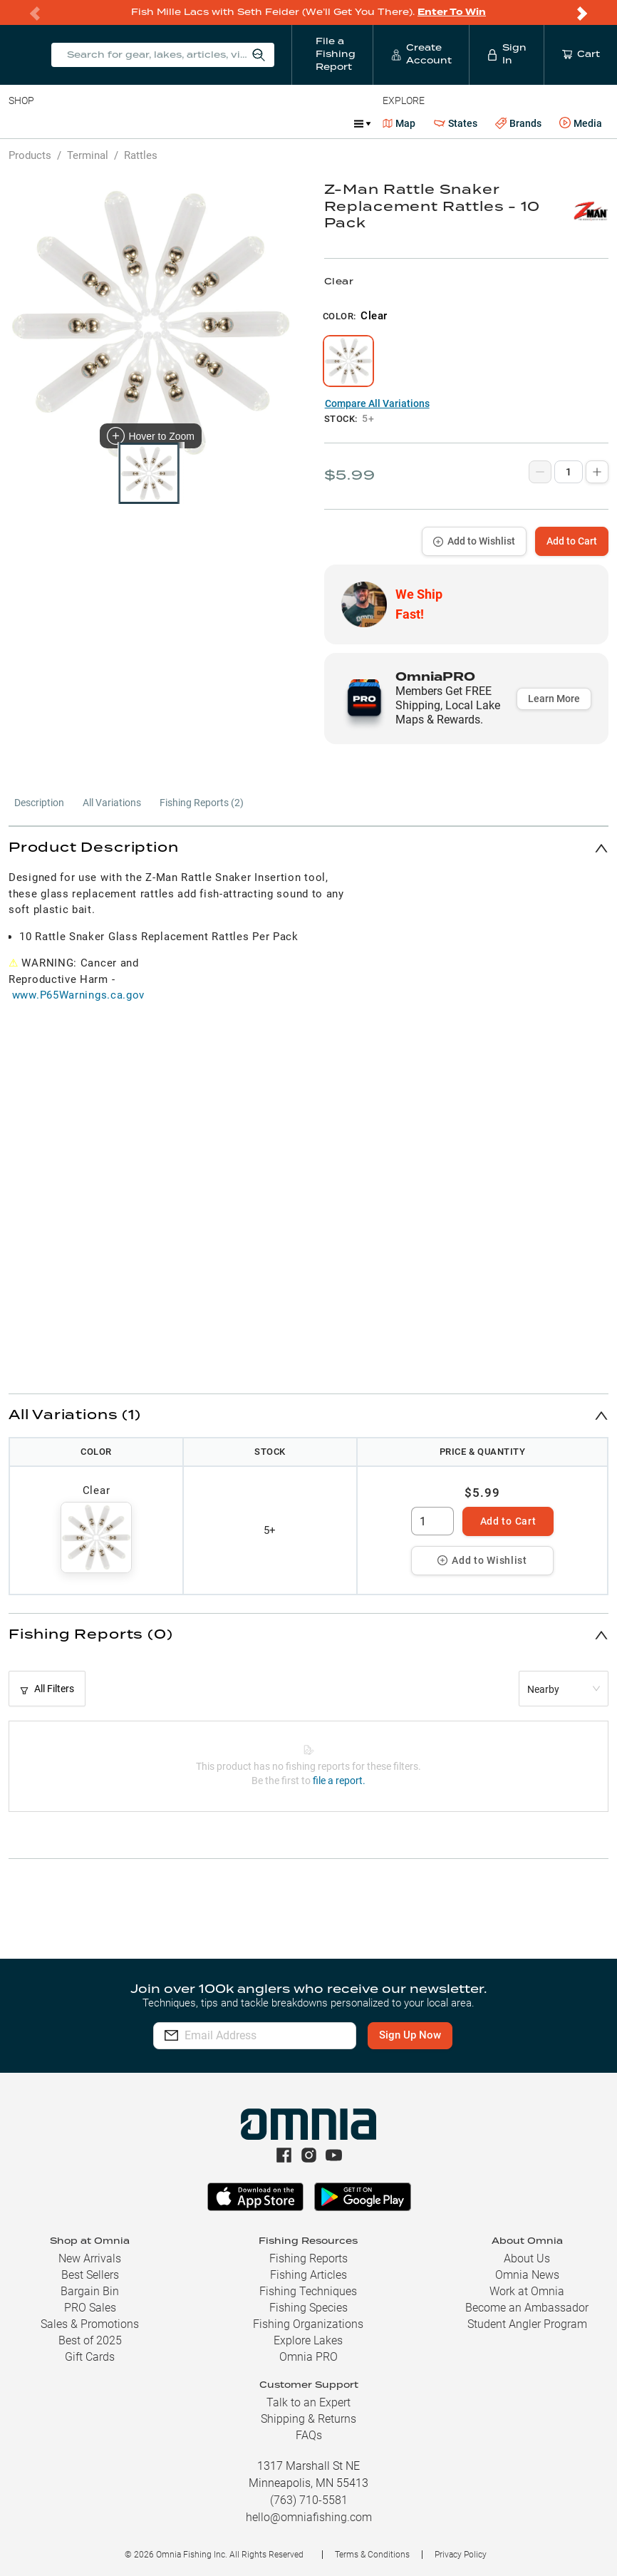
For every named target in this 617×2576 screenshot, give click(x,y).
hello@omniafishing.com (309, 2517)
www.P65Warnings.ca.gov (78, 995)
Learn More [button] (554, 698)
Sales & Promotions (90, 2324)
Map (399, 123)
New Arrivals (89, 2258)
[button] (308, 848)
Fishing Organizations (308, 2324)
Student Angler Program (527, 2324)
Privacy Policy (461, 2555)
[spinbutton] (432, 1521)
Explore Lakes (308, 2340)
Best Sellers (90, 2275)
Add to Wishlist (474, 541)
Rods (109, 123)
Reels (156, 123)
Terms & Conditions (372, 2555)
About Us (527, 2258)
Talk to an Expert (308, 2402)
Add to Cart (571, 541)
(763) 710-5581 (309, 2500)
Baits (20, 123)
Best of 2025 (90, 2340)
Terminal (212, 123)
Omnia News (527, 2275)
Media (580, 123)
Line (65, 123)
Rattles (140, 155)
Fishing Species (308, 2307)
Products (30, 155)
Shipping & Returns (308, 2419)
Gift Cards (90, 2357)
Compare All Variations (377, 403)
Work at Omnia (526, 2291)
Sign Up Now (432, 2035)
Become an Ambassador (527, 2307)
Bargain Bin (90, 2291)
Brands (518, 124)
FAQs (309, 2435)
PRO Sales (90, 2307)
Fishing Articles (308, 2275)
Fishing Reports (308, 2258)
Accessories (282, 123)
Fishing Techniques (308, 2291)
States (455, 124)
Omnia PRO (308, 2357)
